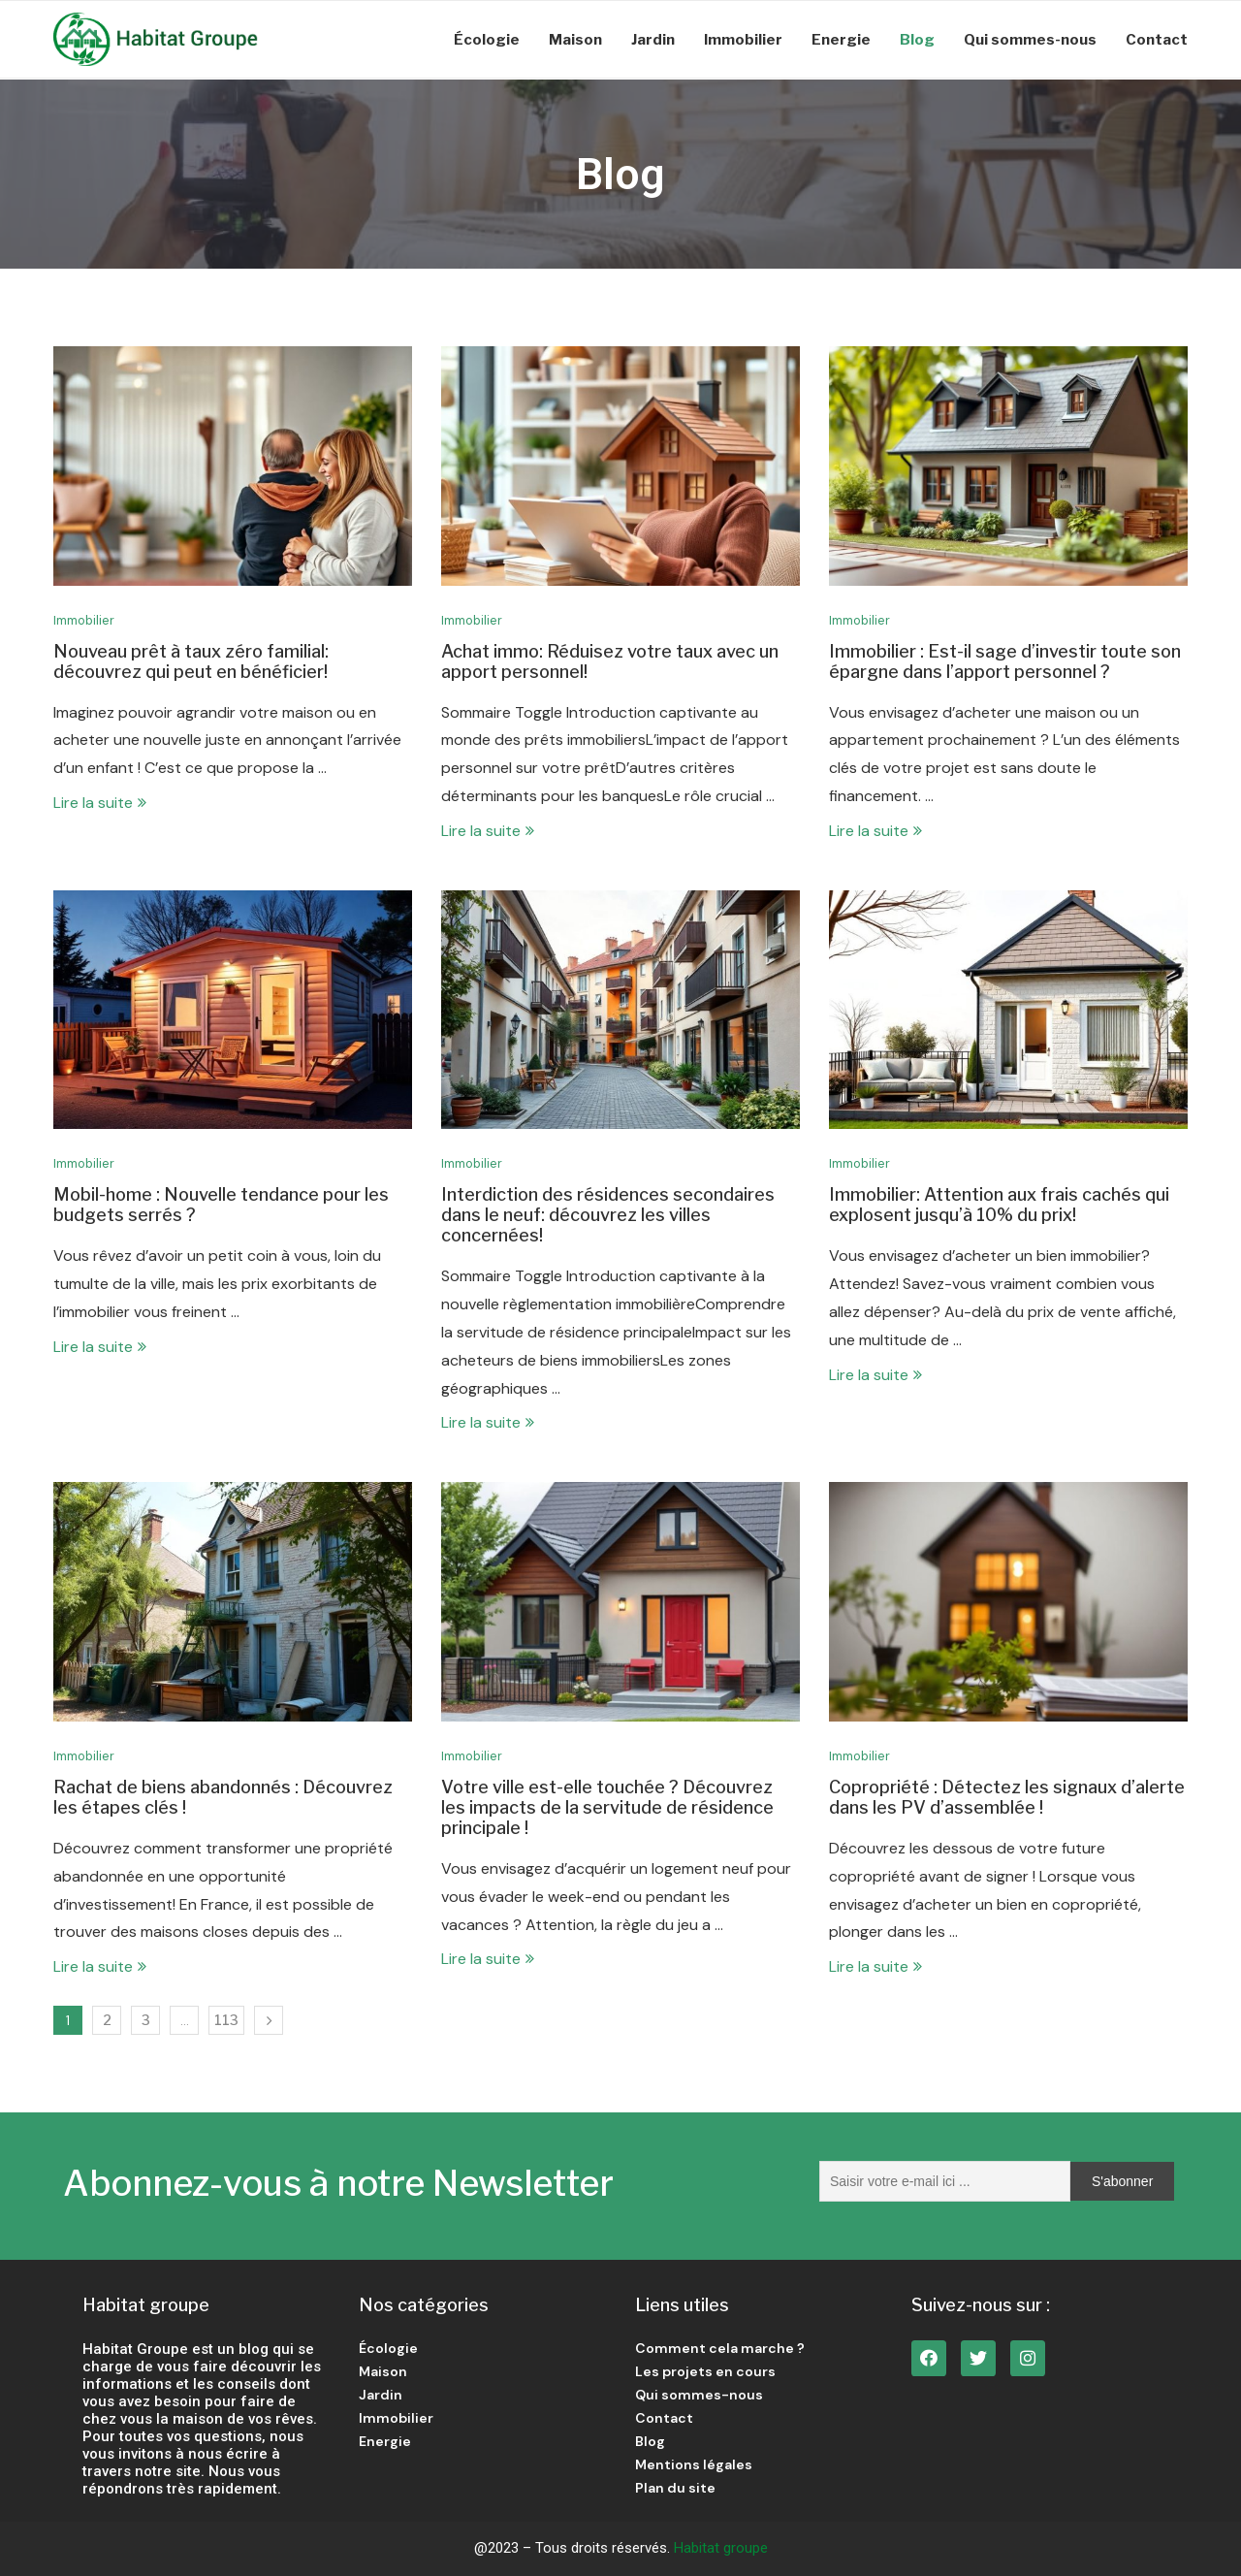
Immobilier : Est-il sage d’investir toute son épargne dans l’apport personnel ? (1005, 661)
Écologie (487, 39)
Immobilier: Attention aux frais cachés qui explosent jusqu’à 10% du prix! (999, 1204)
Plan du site (675, 2488)
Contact (1157, 39)
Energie (841, 39)
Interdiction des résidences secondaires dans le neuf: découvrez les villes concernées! (608, 1214)
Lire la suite (99, 802)
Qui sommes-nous (1030, 39)
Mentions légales (693, 2464)
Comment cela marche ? (720, 2348)
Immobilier (743, 39)
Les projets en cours (705, 2371)
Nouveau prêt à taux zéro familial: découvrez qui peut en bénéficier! (191, 661)
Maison (575, 39)
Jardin (653, 39)
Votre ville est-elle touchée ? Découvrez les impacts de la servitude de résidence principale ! (607, 1807)
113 (226, 2020)
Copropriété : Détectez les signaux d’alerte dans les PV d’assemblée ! (1007, 1797)
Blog (917, 39)
